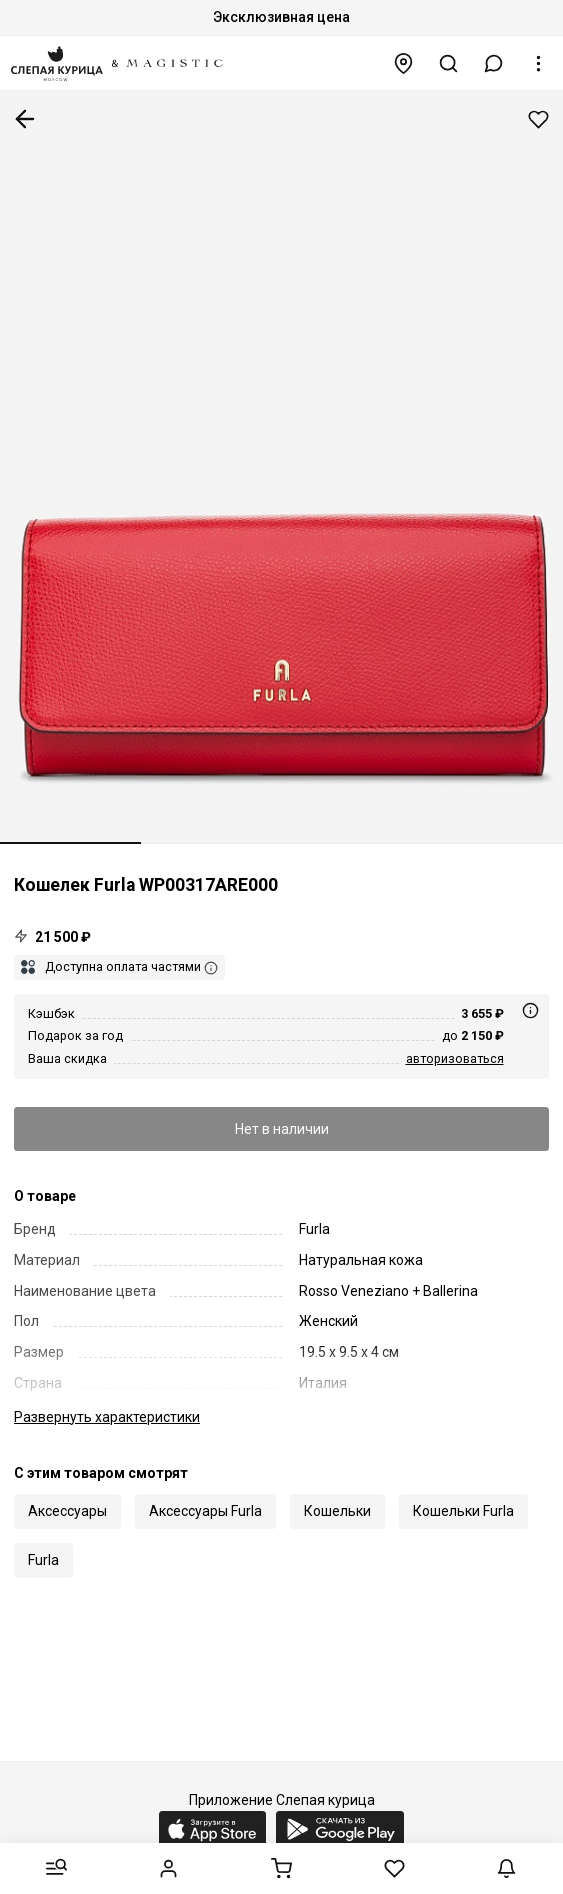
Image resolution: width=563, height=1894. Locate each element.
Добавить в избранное (538, 119)
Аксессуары (67, 1511)
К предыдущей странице (25, 119)
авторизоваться (455, 1058)
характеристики (107, 1417)
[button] (494, 63)
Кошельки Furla (463, 1511)
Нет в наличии (282, 1129)
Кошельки (337, 1511)
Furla (43, 1560)
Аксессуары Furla (205, 1511)
